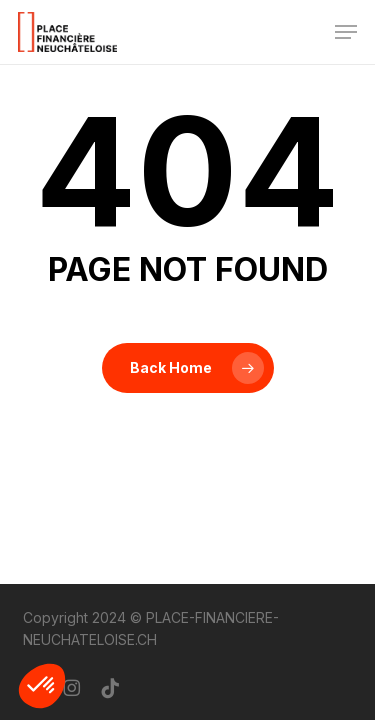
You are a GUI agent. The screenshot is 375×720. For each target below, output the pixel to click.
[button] (346, 32)
